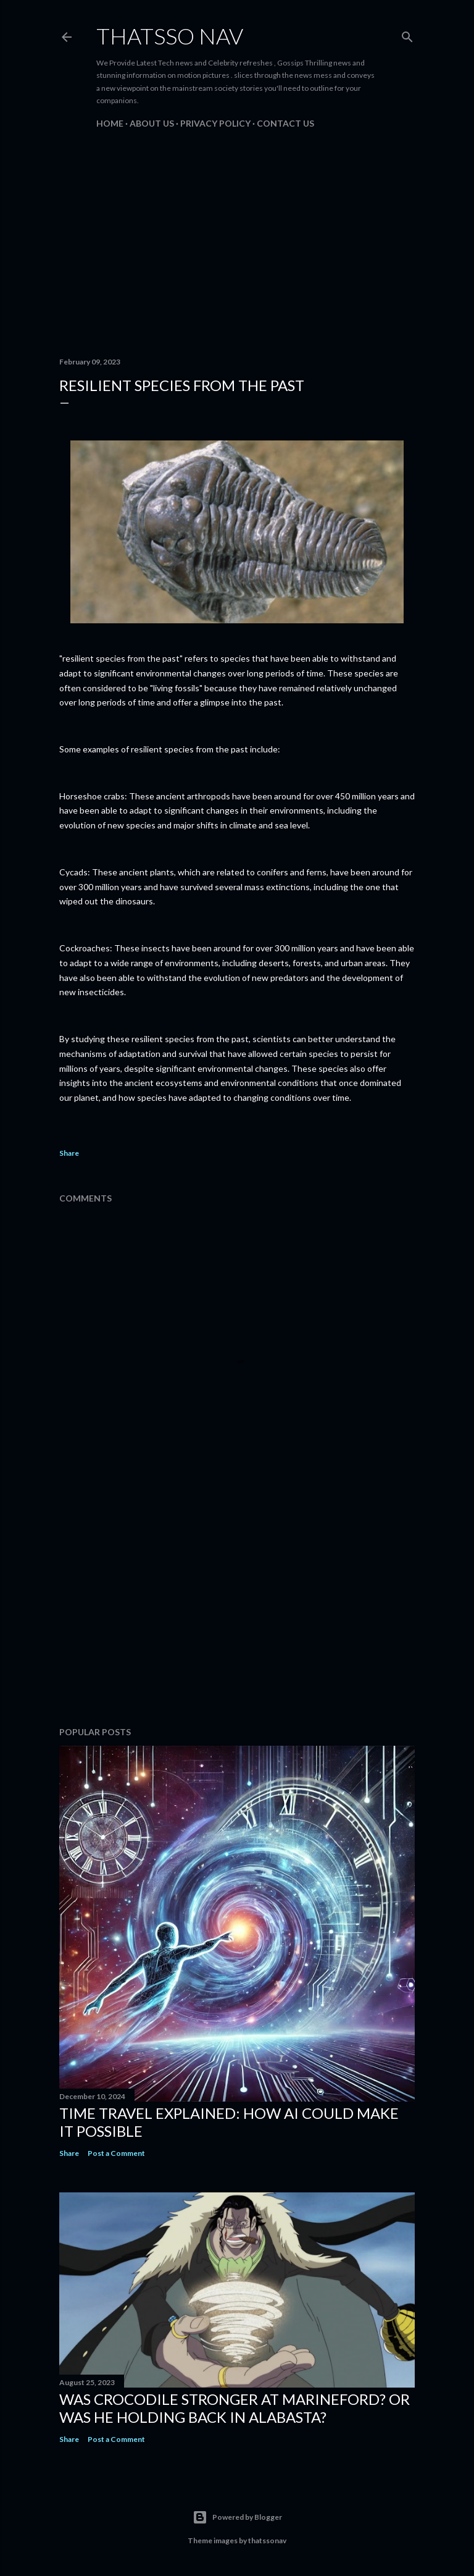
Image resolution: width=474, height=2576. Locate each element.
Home (109, 123)
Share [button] (69, 1153)
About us (152, 123)
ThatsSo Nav (169, 35)
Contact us (285, 123)
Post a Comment (116, 2153)
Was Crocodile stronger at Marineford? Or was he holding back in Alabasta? (234, 2408)
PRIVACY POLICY (215, 123)
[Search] (407, 34)
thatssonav (267, 2540)
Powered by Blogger (237, 2517)
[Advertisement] (237, 239)
